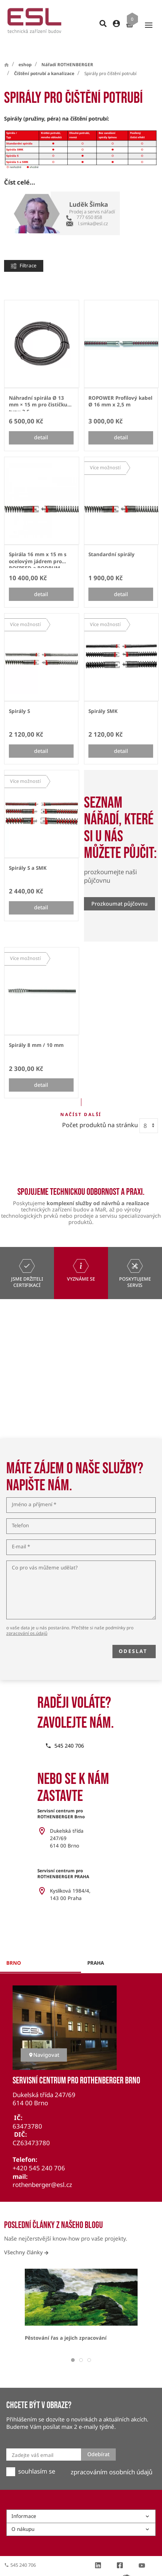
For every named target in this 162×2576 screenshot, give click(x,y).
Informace (81, 2502)
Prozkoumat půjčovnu (119, 890)
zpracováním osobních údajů (111, 2459)
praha (95, 1949)
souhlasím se (36, 2458)
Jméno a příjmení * (34, 1491)
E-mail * (21, 1534)
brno (13, 1949)
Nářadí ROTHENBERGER (67, 51)
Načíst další (80, 1101)
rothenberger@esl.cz (42, 2171)
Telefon (20, 1512)
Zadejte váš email (32, 2441)
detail (41, 423)
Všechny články (26, 2238)
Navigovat (43, 2041)
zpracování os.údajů (26, 1620)
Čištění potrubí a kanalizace (44, 60)
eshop (24, 51)
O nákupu (81, 2515)
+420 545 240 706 (39, 2155)
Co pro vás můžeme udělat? (45, 1555)
